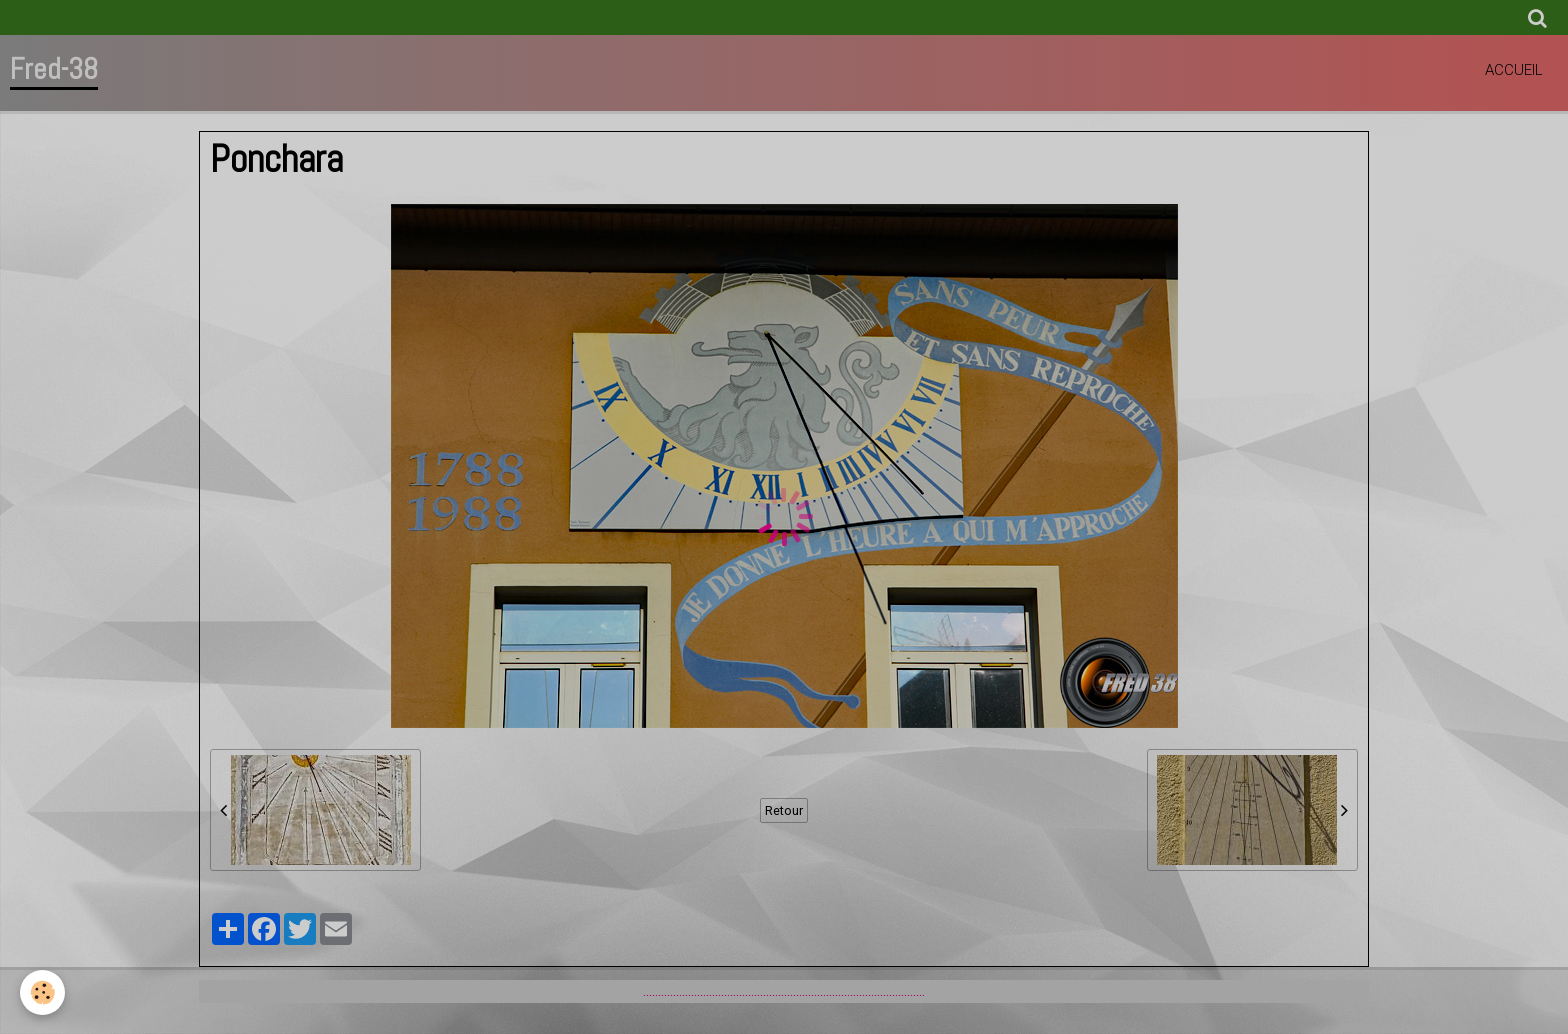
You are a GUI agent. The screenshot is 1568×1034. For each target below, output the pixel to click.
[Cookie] (42, 992)
